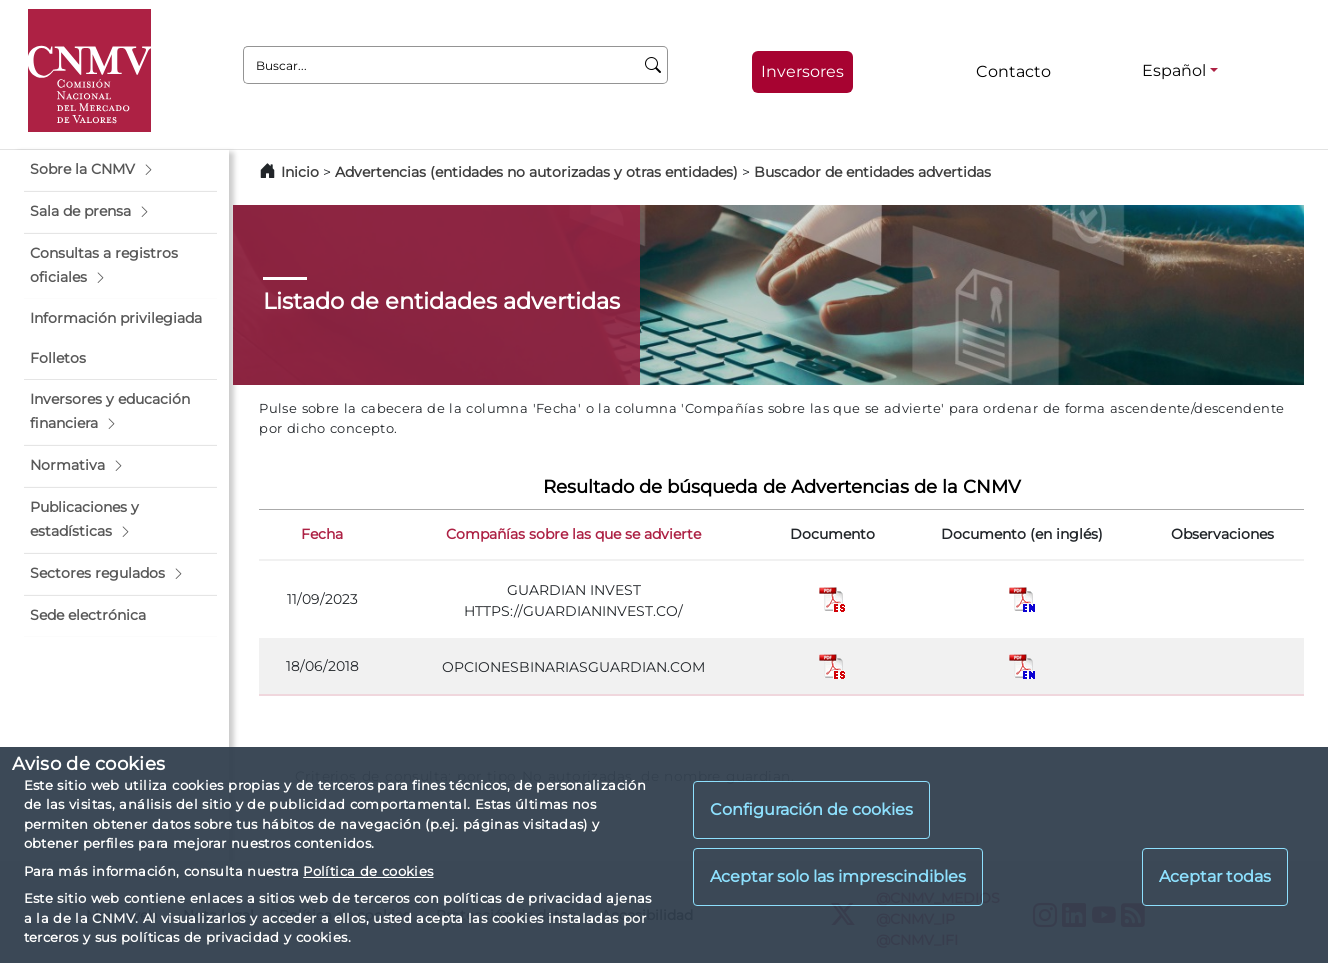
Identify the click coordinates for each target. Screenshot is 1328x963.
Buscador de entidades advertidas (872, 172)
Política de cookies (368, 871)
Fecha (322, 534)
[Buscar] (653, 65)
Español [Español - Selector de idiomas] (1174, 70)
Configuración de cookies (811, 809)
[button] (120, 170)
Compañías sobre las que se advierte (573, 534)
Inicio (300, 172)
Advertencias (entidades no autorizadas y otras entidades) (538, 172)
